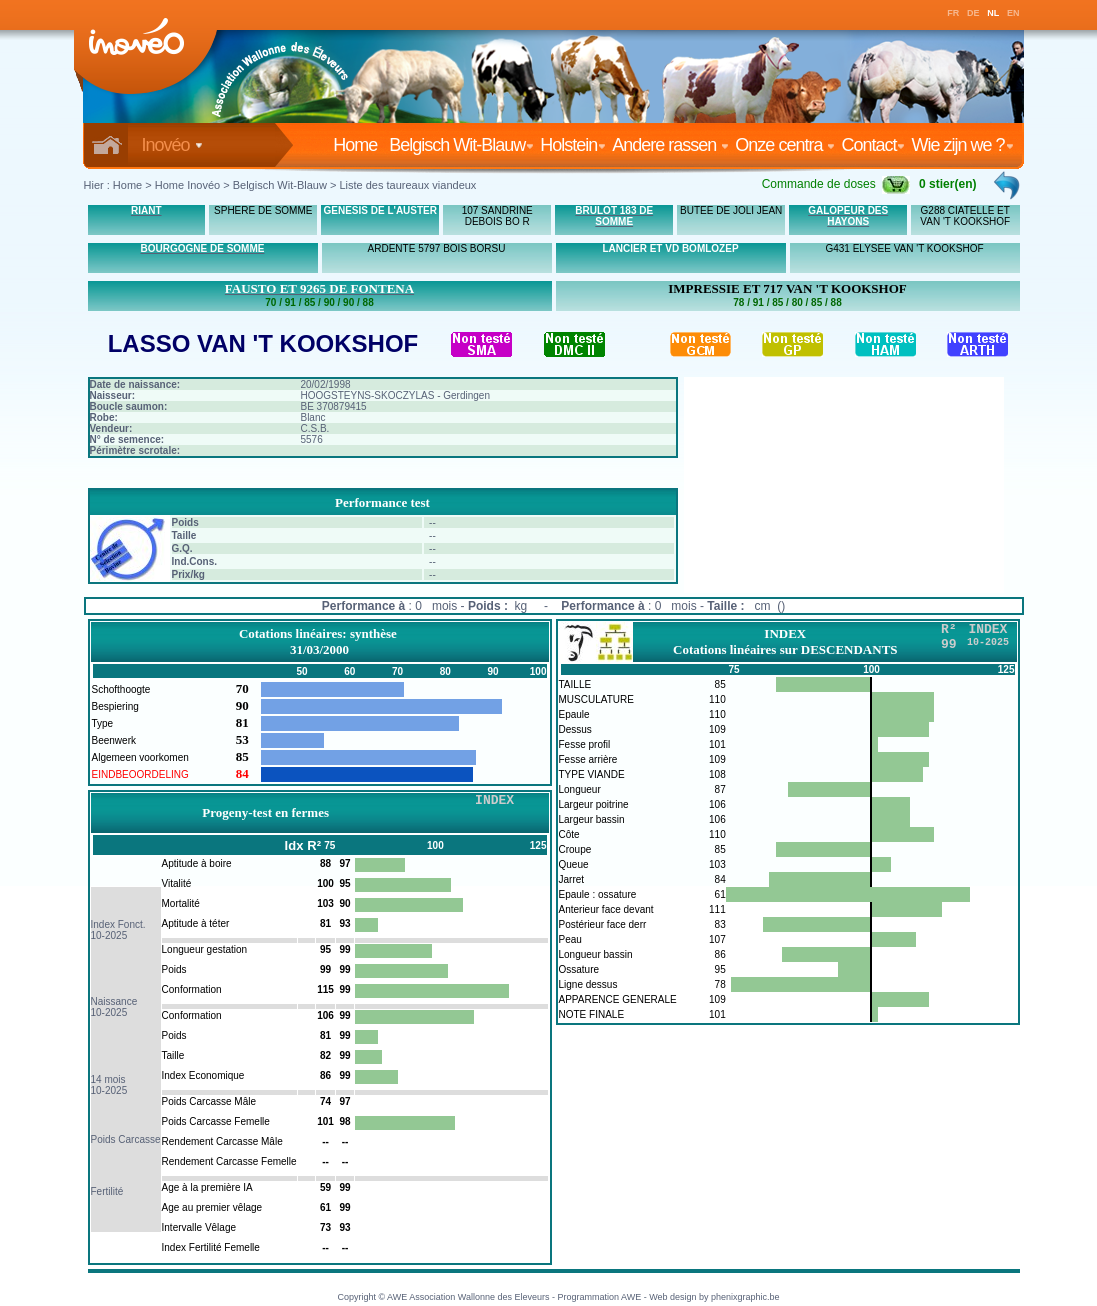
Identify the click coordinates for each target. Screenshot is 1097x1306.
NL (993, 13)
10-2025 (109, 935)
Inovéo (172, 145)
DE (973, 13)
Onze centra (785, 145)
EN (1013, 13)
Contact (873, 145)
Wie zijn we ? (962, 145)
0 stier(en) (947, 184)
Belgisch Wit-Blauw (461, 145)
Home (359, 145)
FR (953, 13)
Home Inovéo (187, 185)
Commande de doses (836, 184)
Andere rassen (670, 145)
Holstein (573, 145)
